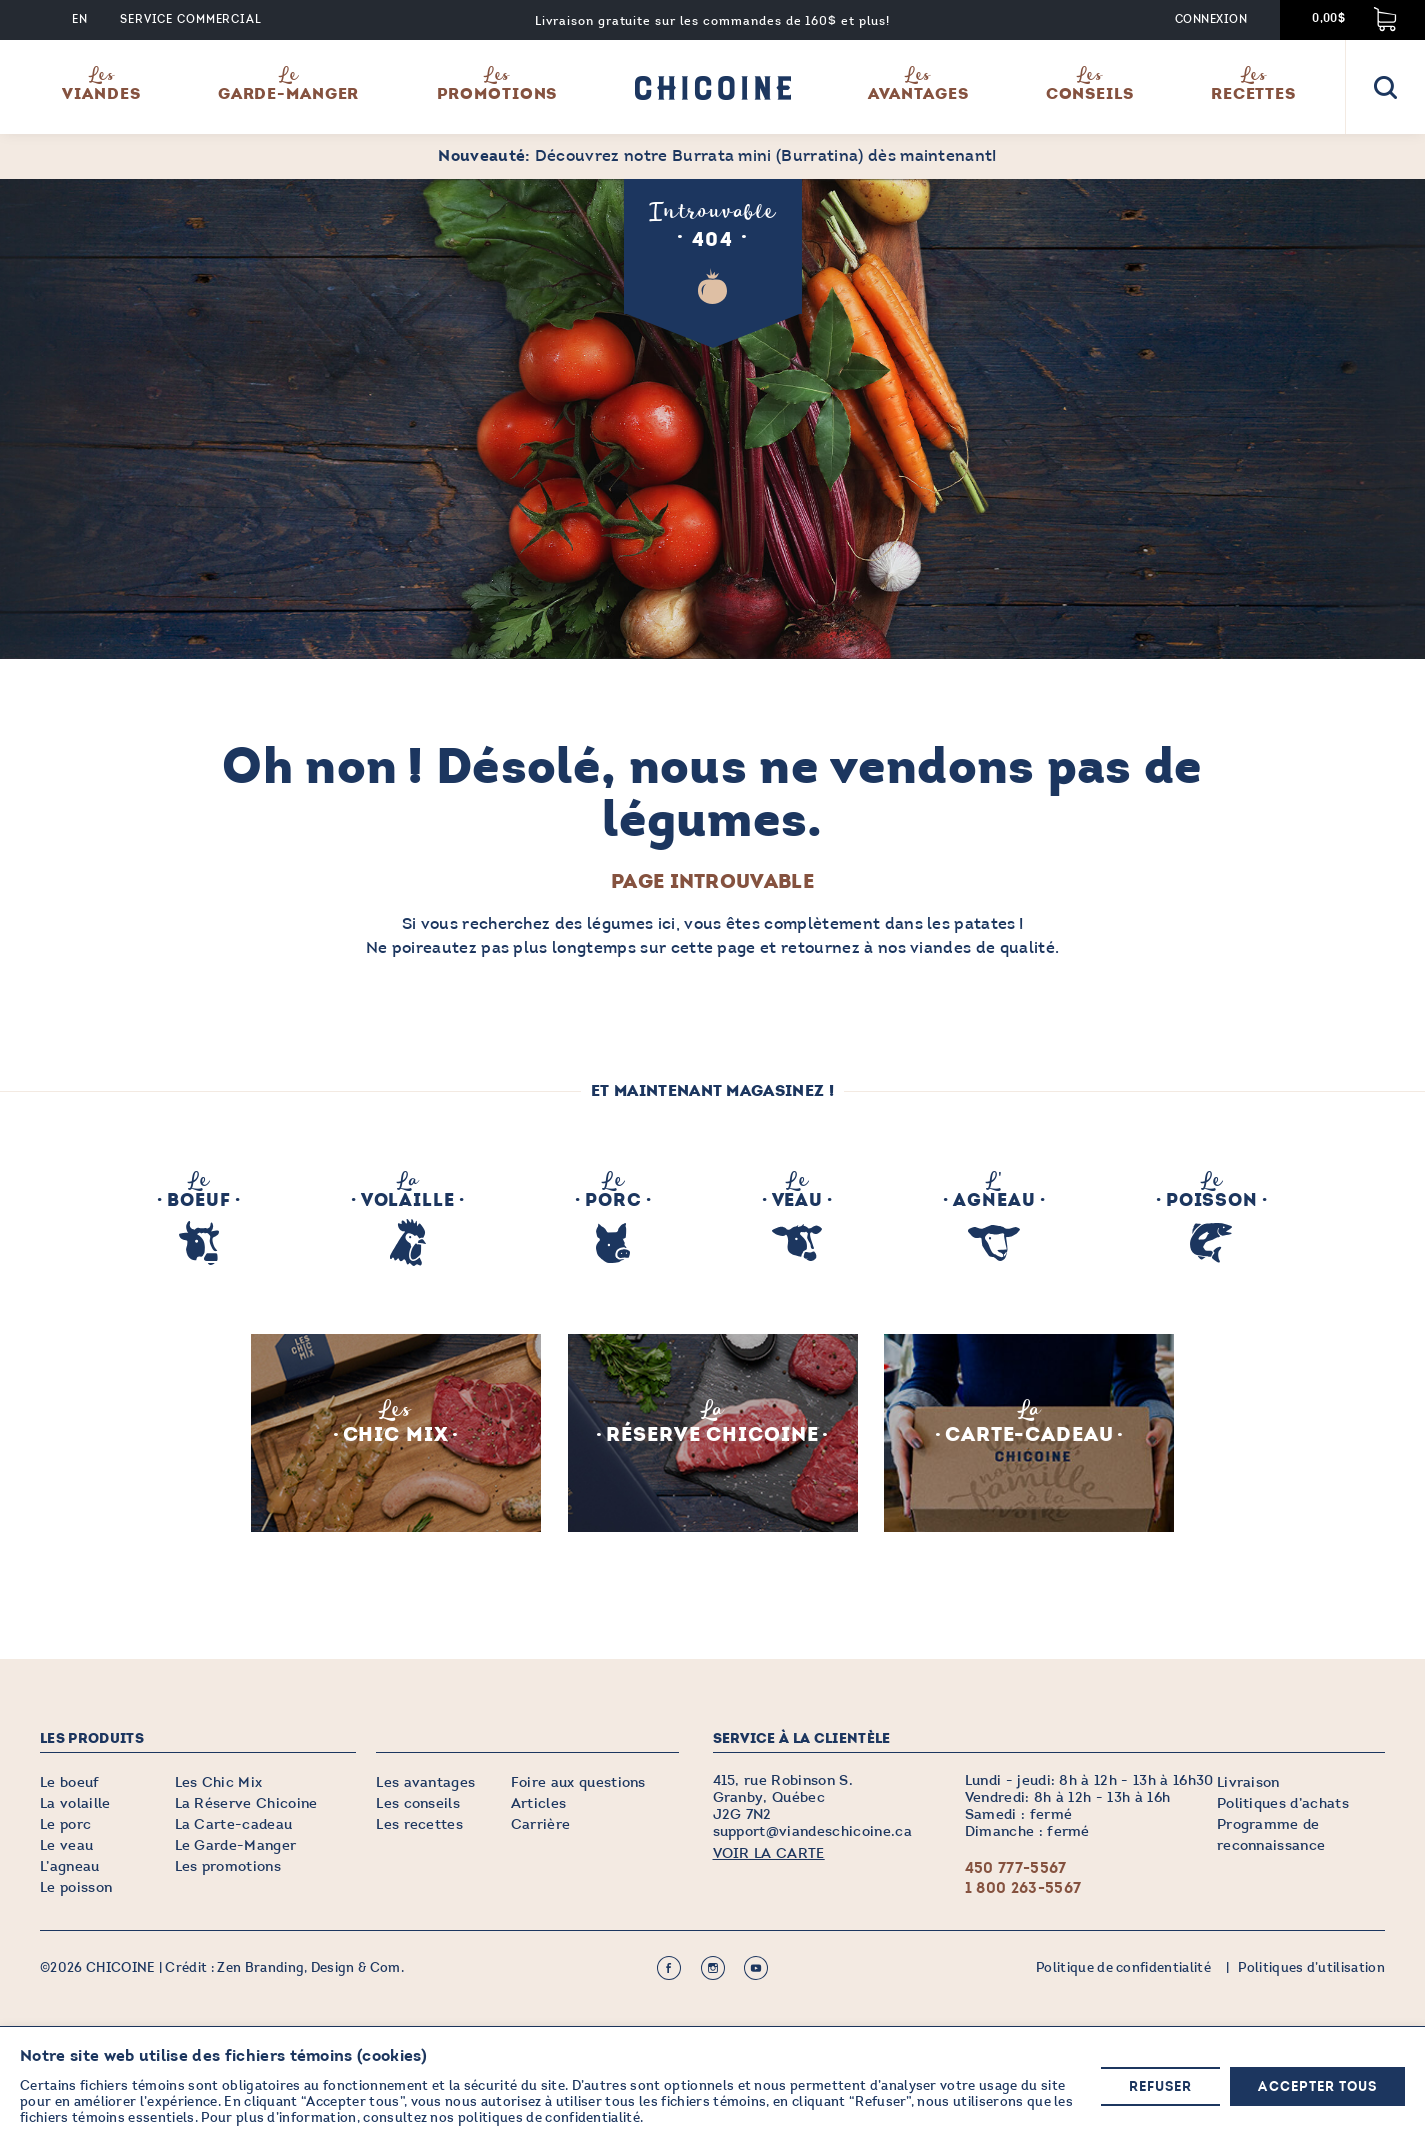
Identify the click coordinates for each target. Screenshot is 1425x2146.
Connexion (1211, 19)
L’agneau (70, 1867)
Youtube (756, 1969)
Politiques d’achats (1283, 1804)
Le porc (65, 1825)
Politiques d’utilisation (1311, 1969)
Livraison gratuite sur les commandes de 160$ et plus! (712, 21)
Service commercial (191, 19)
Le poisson (76, 1888)
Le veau (66, 1846)
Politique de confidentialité (1123, 1969)
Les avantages (425, 1783)
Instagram (713, 1969)
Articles (539, 1804)
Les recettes (419, 1825)
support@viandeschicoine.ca (812, 1832)
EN (80, 19)
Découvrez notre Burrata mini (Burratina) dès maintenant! (717, 155)
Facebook (669, 1969)
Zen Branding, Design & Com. (310, 1969)
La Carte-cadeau (234, 1825)
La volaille (75, 1804)
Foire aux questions (578, 1783)
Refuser (1160, 2087)
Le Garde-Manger (236, 1846)
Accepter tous (1317, 2087)
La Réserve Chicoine (246, 1804)
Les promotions (228, 1867)
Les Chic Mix (219, 1783)
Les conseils (418, 1804)
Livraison (1248, 1783)
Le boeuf (70, 1783)
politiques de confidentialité (549, 2118)
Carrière (541, 1825)
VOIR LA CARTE (769, 1854)
